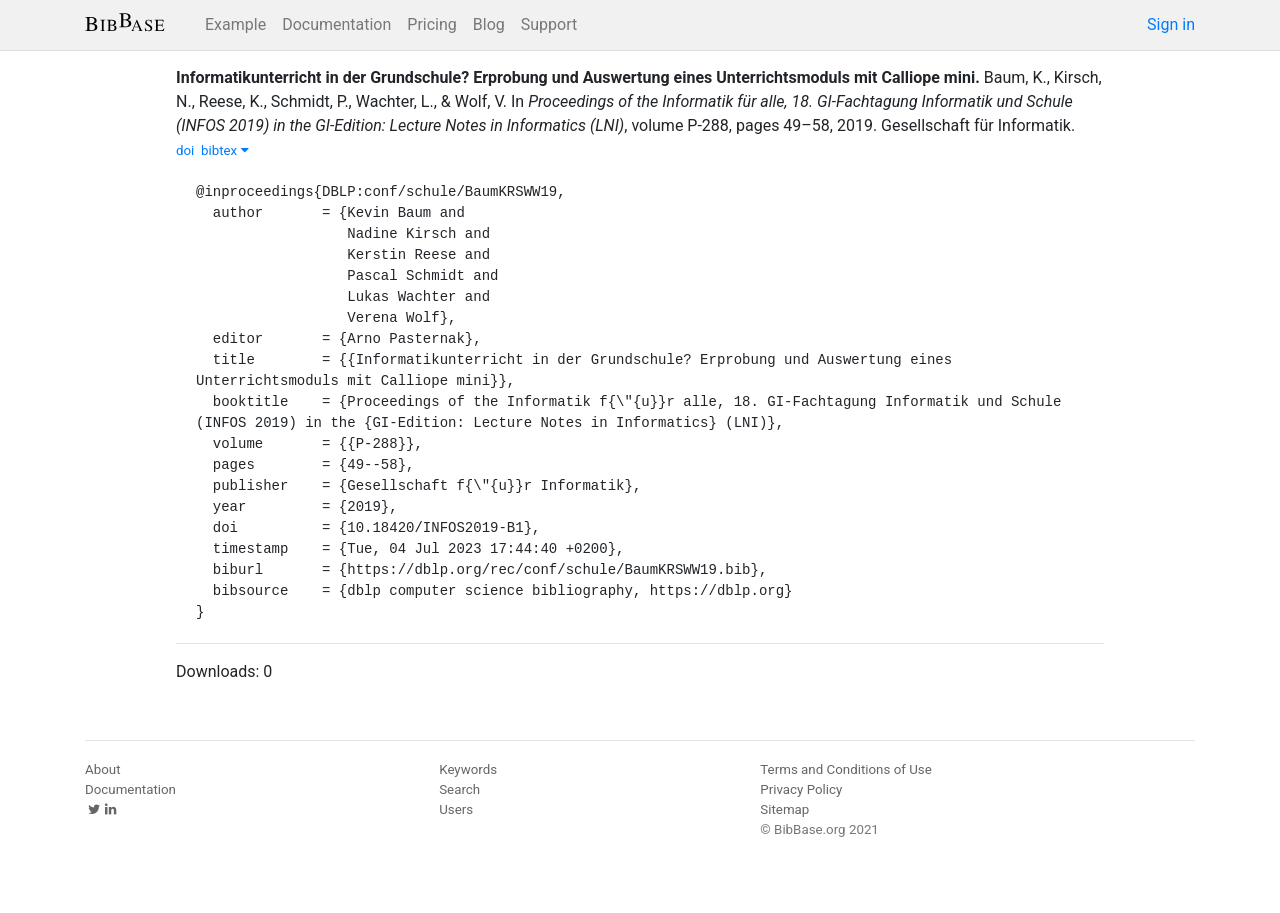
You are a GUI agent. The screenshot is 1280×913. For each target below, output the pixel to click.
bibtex (225, 150)
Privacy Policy (801, 789)
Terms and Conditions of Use (845, 769)
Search (459, 789)
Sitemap (784, 809)
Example (235, 24)
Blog (489, 24)
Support (549, 24)
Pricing (432, 24)
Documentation (336, 24)
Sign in (1171, 24)
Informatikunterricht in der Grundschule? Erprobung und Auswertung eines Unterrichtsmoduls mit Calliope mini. (578, 77)
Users (456, 809)
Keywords (468, 769)
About (103, 769)
